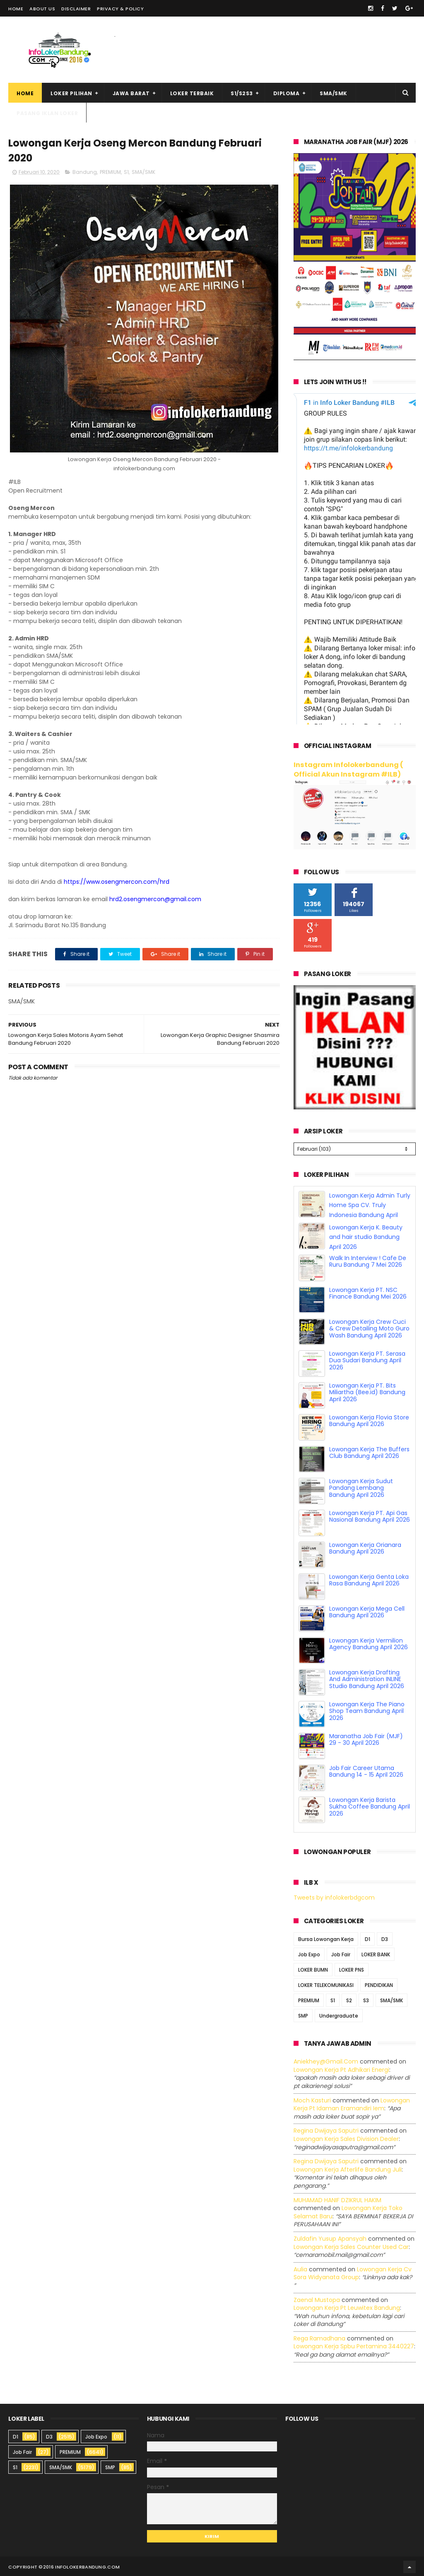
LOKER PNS (351, 1968)
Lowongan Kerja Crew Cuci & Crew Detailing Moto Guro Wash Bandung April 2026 (369, 1327)
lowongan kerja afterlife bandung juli (348, 2168)
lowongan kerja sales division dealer (346, 2137)
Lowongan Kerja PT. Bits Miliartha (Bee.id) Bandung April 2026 (367, 1391)
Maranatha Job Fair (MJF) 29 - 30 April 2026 (366, 1738)
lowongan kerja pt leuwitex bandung (347, 2306)
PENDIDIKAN (379, 1983)
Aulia (300, 2268)
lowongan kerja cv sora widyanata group (353, 2272)
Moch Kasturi (312, 2099)
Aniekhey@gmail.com (326, 2060)
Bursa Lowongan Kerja (326, 1937)
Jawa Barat (131, 93)
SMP (303, 2014)
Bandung (84, 172)
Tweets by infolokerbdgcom (334, 1896)
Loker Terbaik (192, 93)
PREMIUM (110, 172)
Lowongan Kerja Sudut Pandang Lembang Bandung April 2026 (361, 1487)
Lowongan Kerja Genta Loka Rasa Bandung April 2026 (369, 1579)
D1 (367, 1937)
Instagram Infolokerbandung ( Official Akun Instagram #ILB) (348, 769)
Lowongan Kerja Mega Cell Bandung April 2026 (367, 1611)
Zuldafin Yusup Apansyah (330, 2237)
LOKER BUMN (313, 1968)
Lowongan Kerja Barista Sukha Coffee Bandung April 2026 (369, 1805)
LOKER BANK (375, 1953)
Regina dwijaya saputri (326, 2129)
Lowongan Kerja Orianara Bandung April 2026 (365, 1547)
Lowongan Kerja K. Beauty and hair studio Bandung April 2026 (365, 1236)
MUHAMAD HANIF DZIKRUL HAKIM (337, 2199)
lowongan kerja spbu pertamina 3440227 (354, 2345)
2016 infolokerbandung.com (81, 2565)
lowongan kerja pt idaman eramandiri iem (352, 2103)
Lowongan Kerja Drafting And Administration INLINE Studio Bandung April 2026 (366, 1678)
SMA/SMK (333, 93)
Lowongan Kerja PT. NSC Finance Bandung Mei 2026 (368, 1292)
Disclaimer (76, 8)
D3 (384, 1937)
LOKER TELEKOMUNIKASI (326, 1983)
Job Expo (309, 1953)
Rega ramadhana (319, 2337)
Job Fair (340, 1953)
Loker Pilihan (71, 93)
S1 (126, 172)
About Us (42, 8)
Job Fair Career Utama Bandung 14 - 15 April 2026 (366, 1770)
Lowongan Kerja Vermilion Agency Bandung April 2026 (368, 1642)
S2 (349, 1999)
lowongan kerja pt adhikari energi (341, 2068)
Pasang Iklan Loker (47, 113)
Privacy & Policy (120, 8)
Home (15, 8)
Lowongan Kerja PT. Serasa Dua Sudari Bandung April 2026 (367, 1359)
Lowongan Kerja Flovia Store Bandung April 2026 (369, 1419)
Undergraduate (338, 2014)
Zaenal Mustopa (317, 2299)
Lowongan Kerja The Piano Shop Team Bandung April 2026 (367, 1710)
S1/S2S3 (242, 93)
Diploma (286, 93)
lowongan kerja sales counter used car (351, 2246)
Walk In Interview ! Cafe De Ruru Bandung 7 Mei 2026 (367, 1260)
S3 (366, 1999)
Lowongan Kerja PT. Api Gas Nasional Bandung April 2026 (369, 1515)
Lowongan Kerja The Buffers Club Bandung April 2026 (369, 1451)
